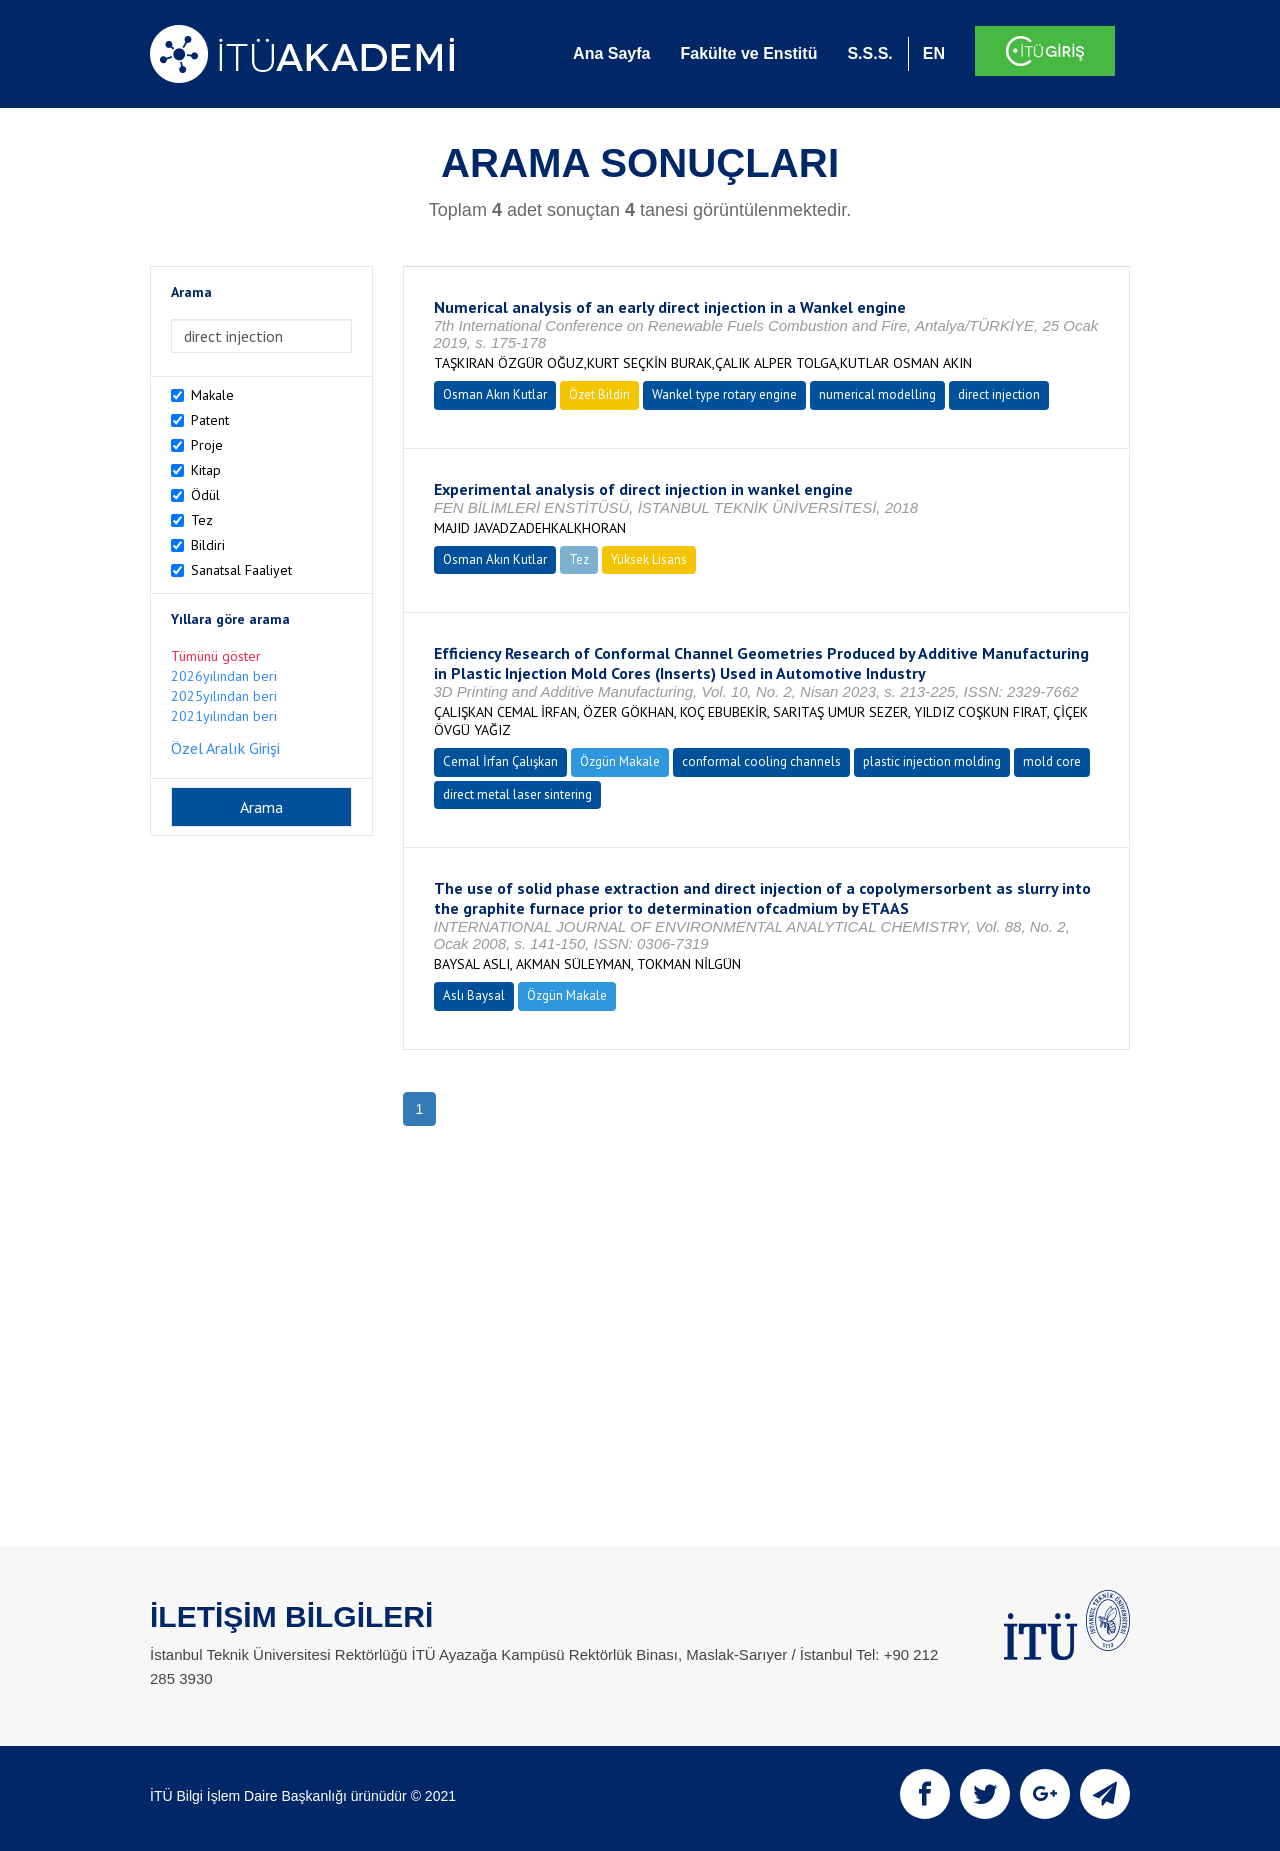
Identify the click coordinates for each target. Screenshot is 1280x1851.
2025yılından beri (224, 696)
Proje (207, 445)
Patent (210, 420)
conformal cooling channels (761, 761)
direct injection (999, 394)
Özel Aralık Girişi (225, 748)
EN (934, 53)
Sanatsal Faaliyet (241, 570)
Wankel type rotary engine (724, 394)
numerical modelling (877, 394)
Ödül (205, 495)
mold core (1052, 761)
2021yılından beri (224, 716)
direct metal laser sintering (517, 794)
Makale (212, 395)
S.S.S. (869, 53)
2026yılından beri (224, 676)
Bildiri (208, 545)
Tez (202, 520)
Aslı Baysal (474, 995)
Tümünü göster (216, 656)
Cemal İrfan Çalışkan (500, 761)
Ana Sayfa (611, 53)
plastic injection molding (932, 761)
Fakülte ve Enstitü (748, 53)
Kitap (206, 470)
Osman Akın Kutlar (495, 394)
